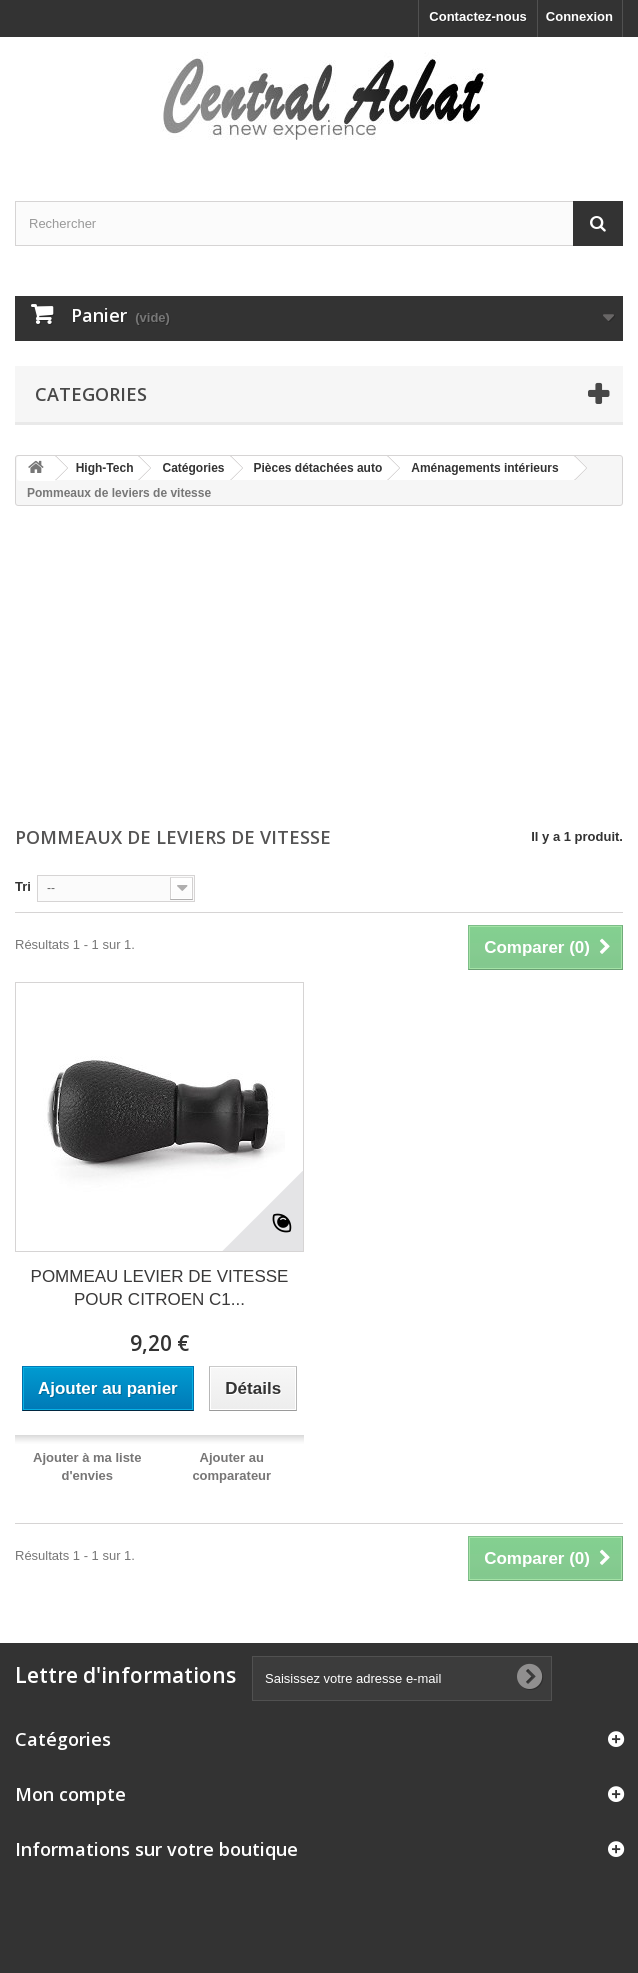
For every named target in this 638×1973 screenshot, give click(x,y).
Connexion (579, 16)
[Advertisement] (319, 668)
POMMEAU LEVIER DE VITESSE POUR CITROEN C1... (160, 1288)
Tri (23, 886)
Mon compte (70, 1794)
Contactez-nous (478, 16)
